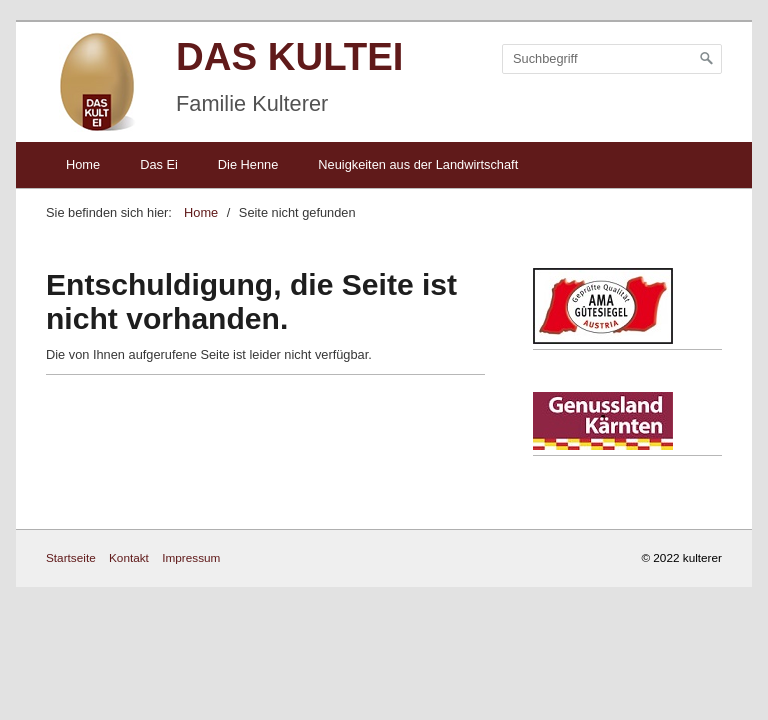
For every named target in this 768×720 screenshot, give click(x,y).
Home (83, 164)
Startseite (71, 557)
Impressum (191, 557)
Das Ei (159, 164)
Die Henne (248, 164)
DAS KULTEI (290, 56)
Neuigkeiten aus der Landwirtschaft (418, 164)
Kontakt (129, 557)
